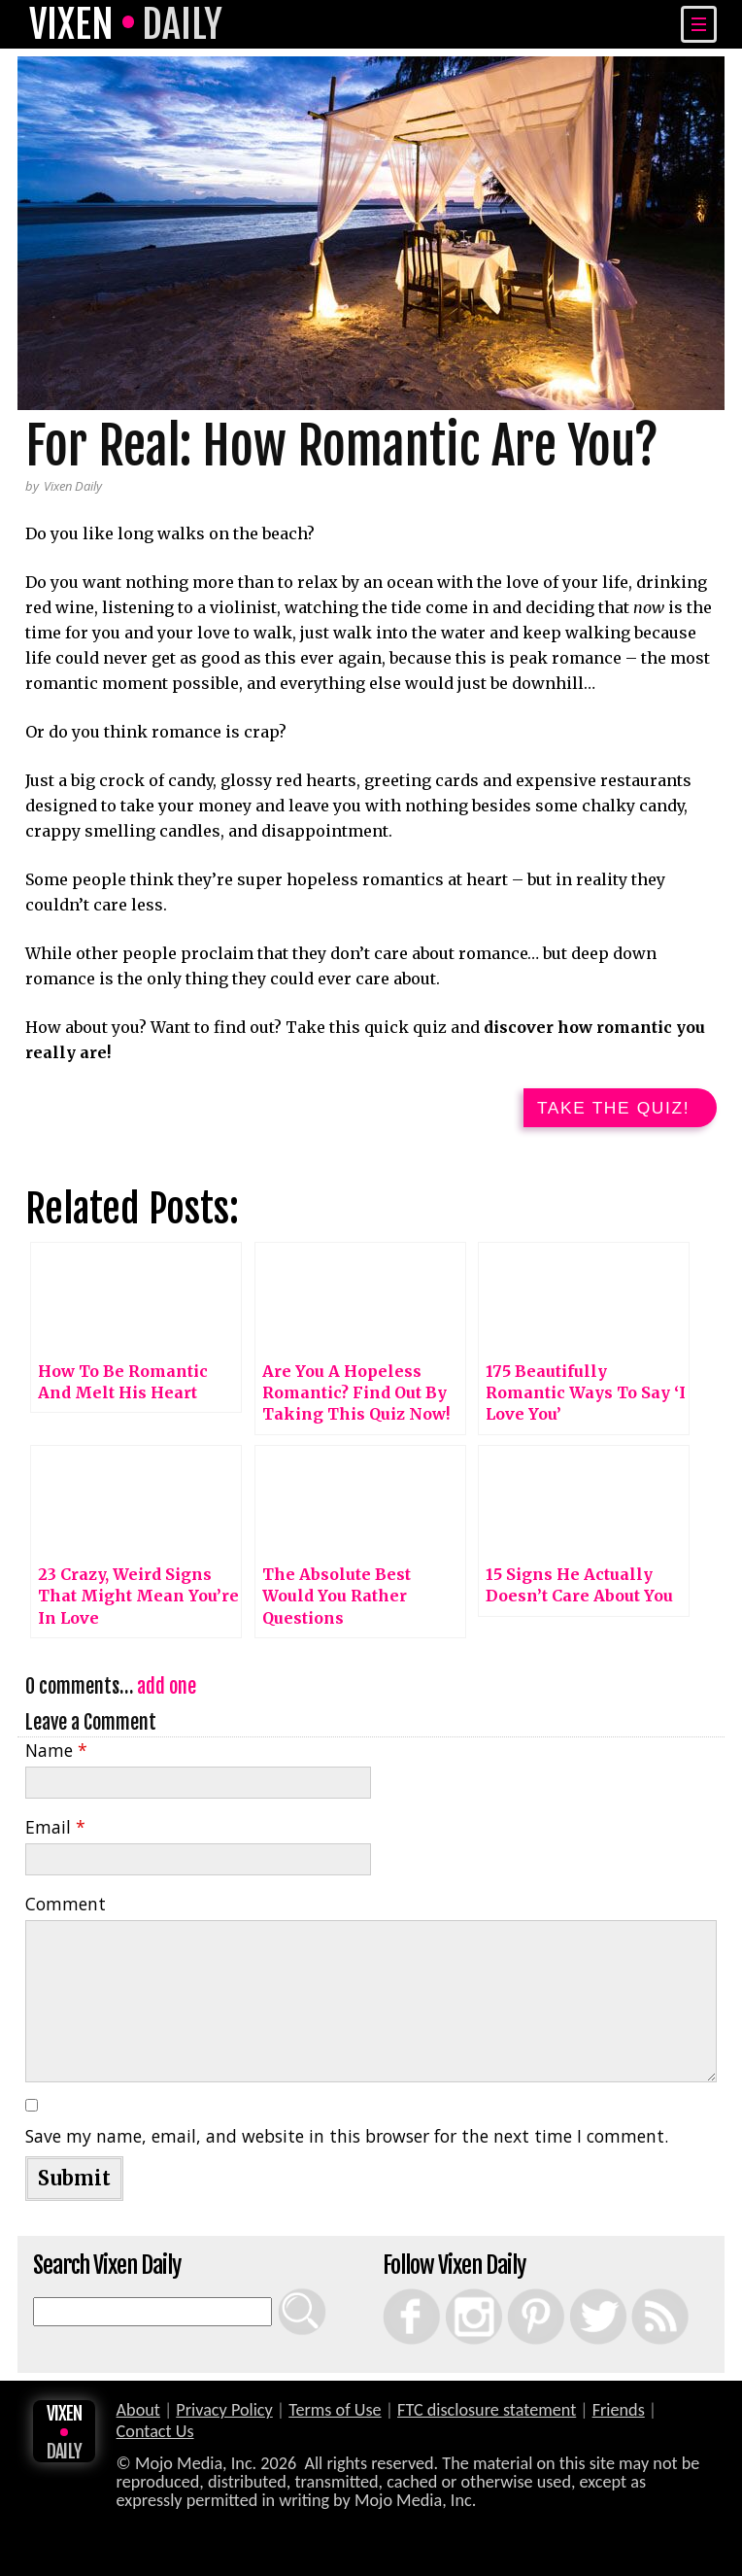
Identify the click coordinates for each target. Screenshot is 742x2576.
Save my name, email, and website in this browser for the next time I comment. (346, 2141)
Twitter (576, 2294)
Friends (618, 2415)
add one (166, 1692)
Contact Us (155, 2437)
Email (55, 1832)
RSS (635, 2294)
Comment (65, 1909)
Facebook (392, 2294)
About (138, 2415)
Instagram (454, 2294)
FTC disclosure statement (486, 2415)
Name (56, 1756)
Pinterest (515, 2294)
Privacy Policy (224, 2415)
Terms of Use (334, 2415)
